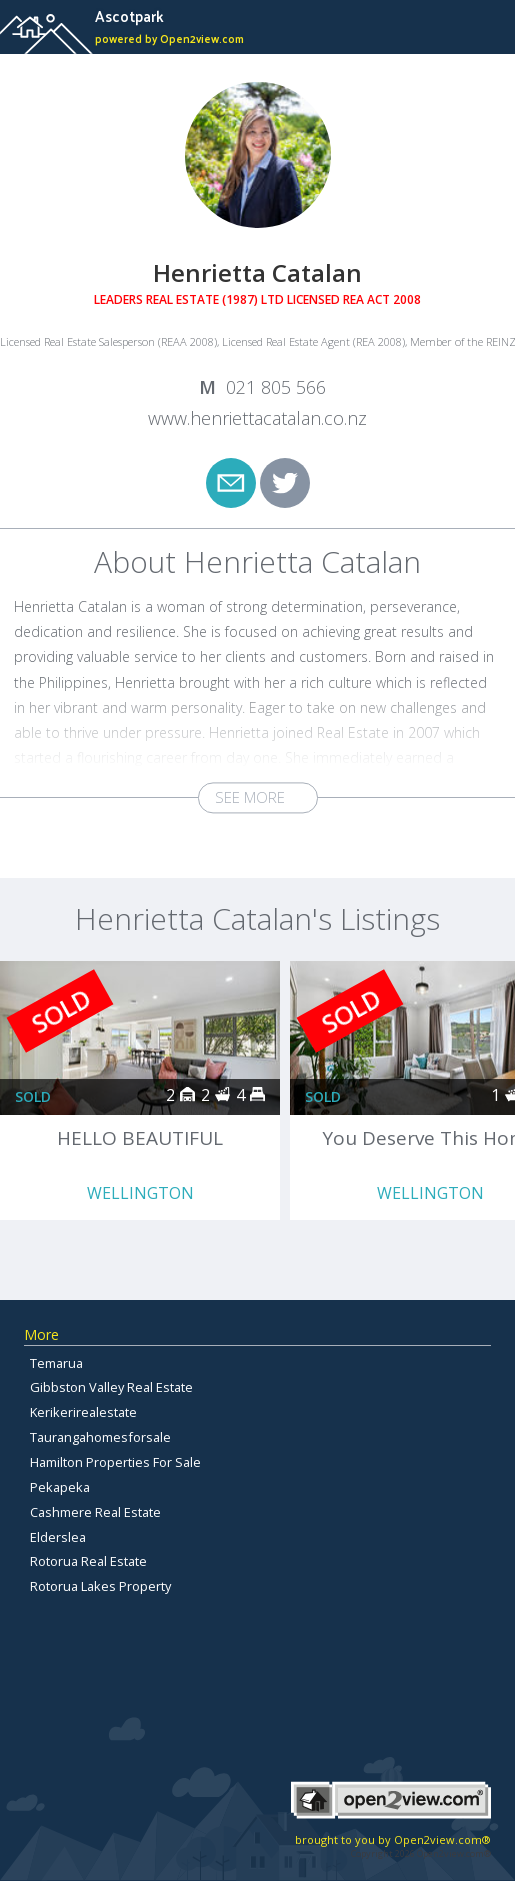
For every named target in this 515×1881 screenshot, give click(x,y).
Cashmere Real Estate (95, 1512)
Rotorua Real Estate (88, 1561)
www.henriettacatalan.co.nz (257, 418)
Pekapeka (60, 1487)
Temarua (56, 1363)
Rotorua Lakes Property (100, 1586)
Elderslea (58, 1537)
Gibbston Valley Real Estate (111, 1387)
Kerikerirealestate (83, 1412)
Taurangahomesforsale (100, 1437)
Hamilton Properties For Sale (115, 1462)
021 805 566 (276, 387)
